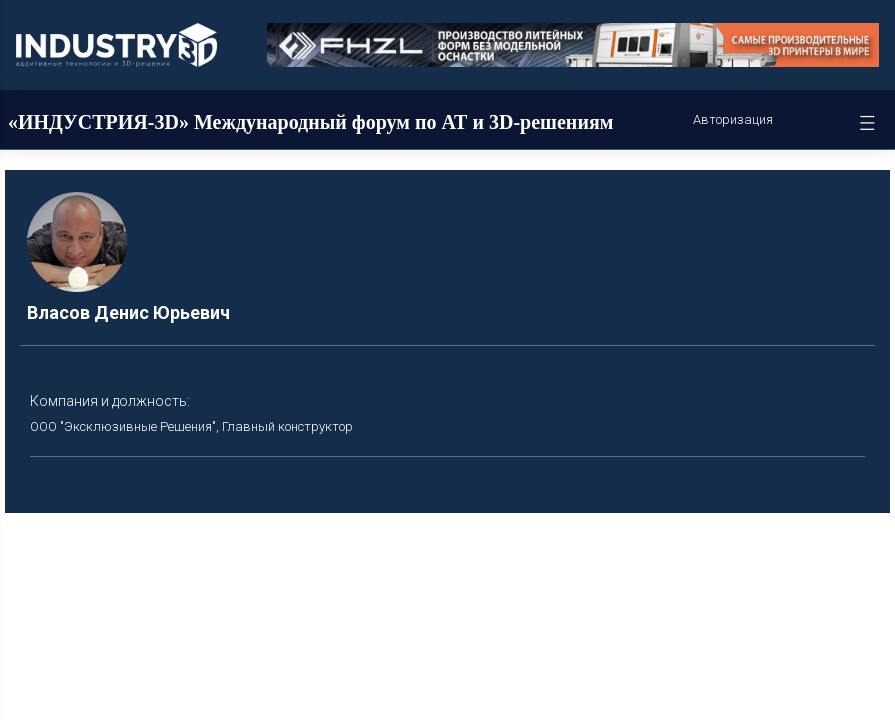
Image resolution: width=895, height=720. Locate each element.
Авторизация (733, 119)
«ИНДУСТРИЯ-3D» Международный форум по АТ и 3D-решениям (310, 122)
